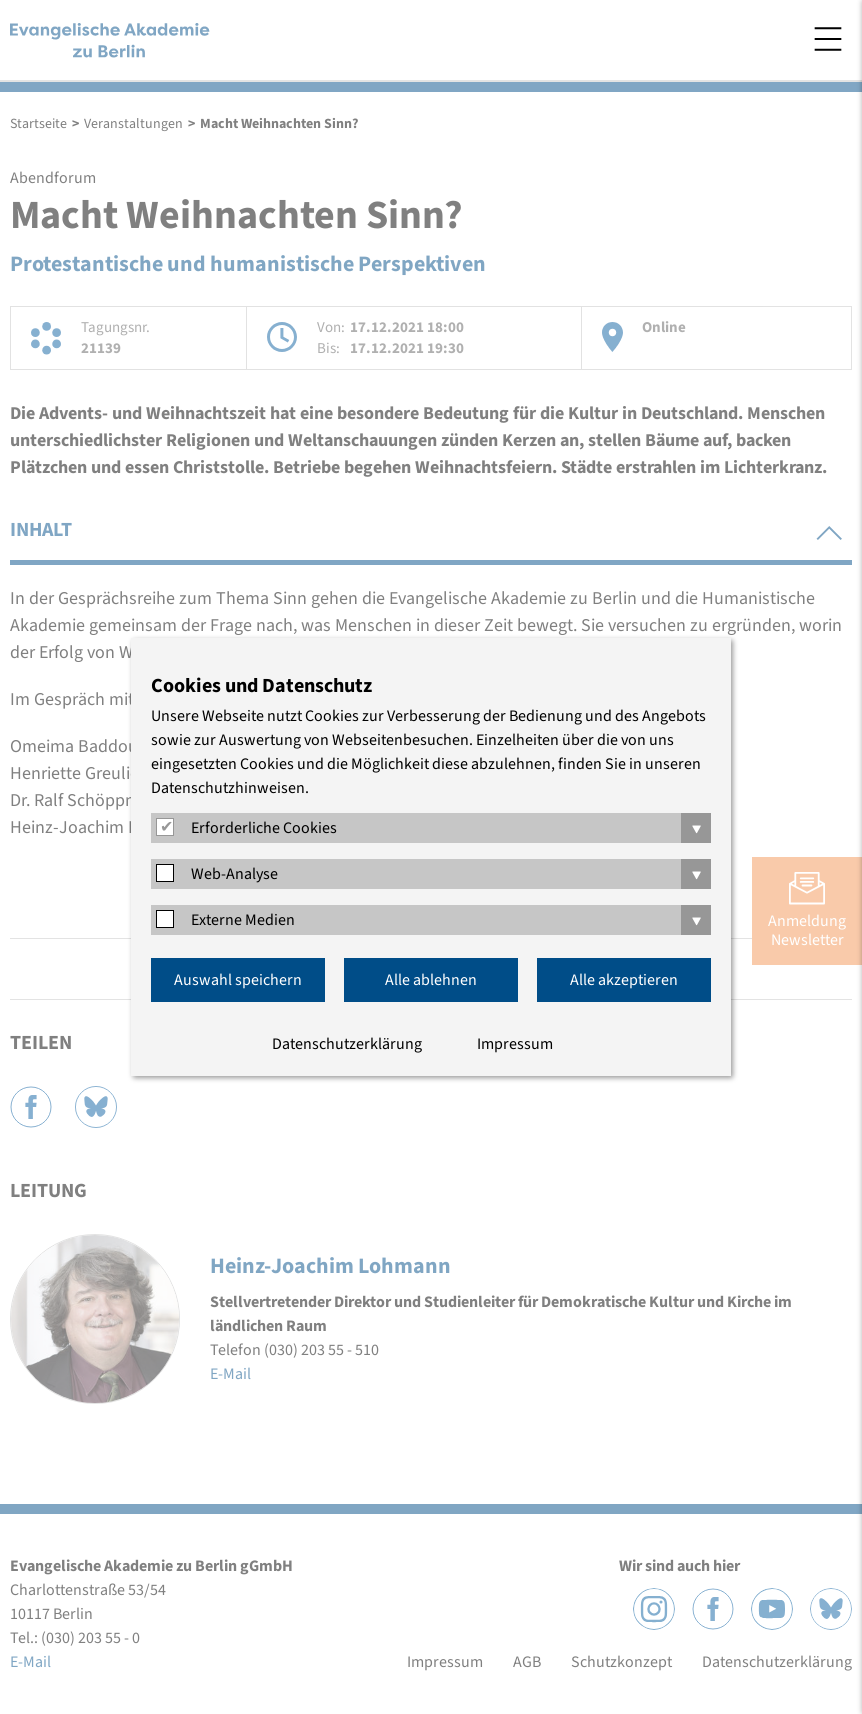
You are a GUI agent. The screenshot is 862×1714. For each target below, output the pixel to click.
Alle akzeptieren (624, 980)
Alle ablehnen (431, 980)
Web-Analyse (234, 874)
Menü (828, 39)
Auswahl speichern (238, 980)
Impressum (515, 1044)
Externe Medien (243, 920)
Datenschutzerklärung (347, 1044)
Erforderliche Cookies (264, 828)
